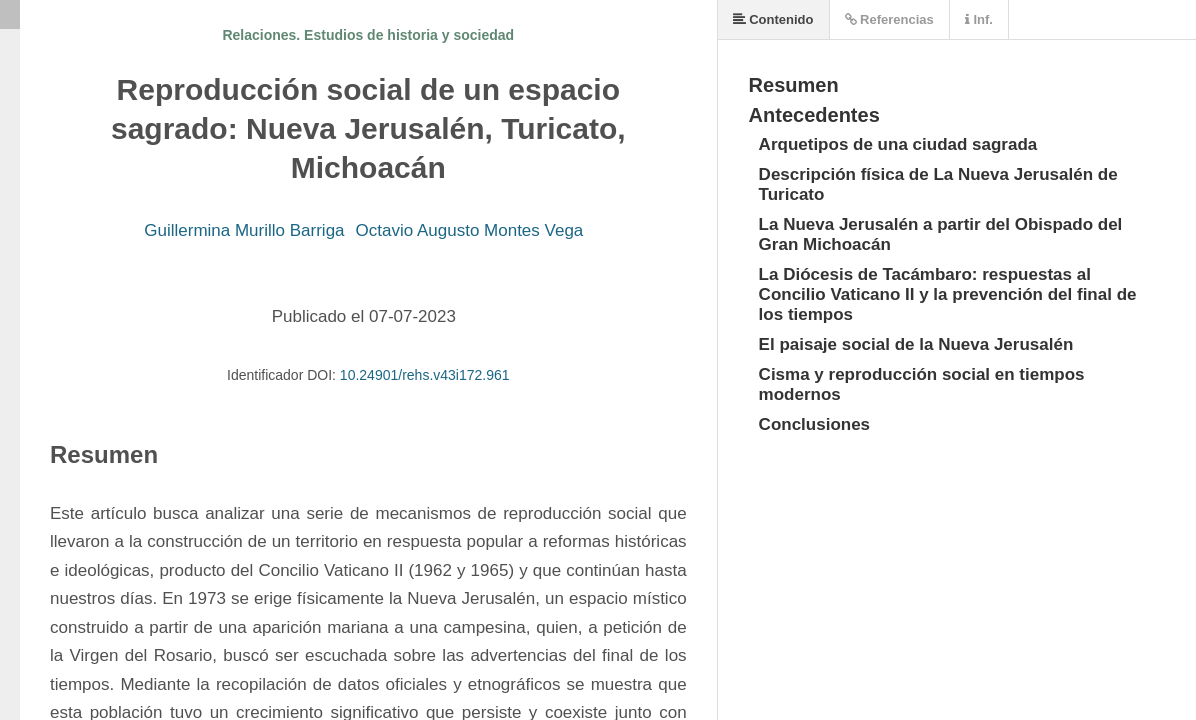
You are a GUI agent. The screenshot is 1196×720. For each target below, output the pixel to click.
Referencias (889, 19)
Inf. (979, 19)
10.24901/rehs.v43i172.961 (425, 375)
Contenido (773, 19)
